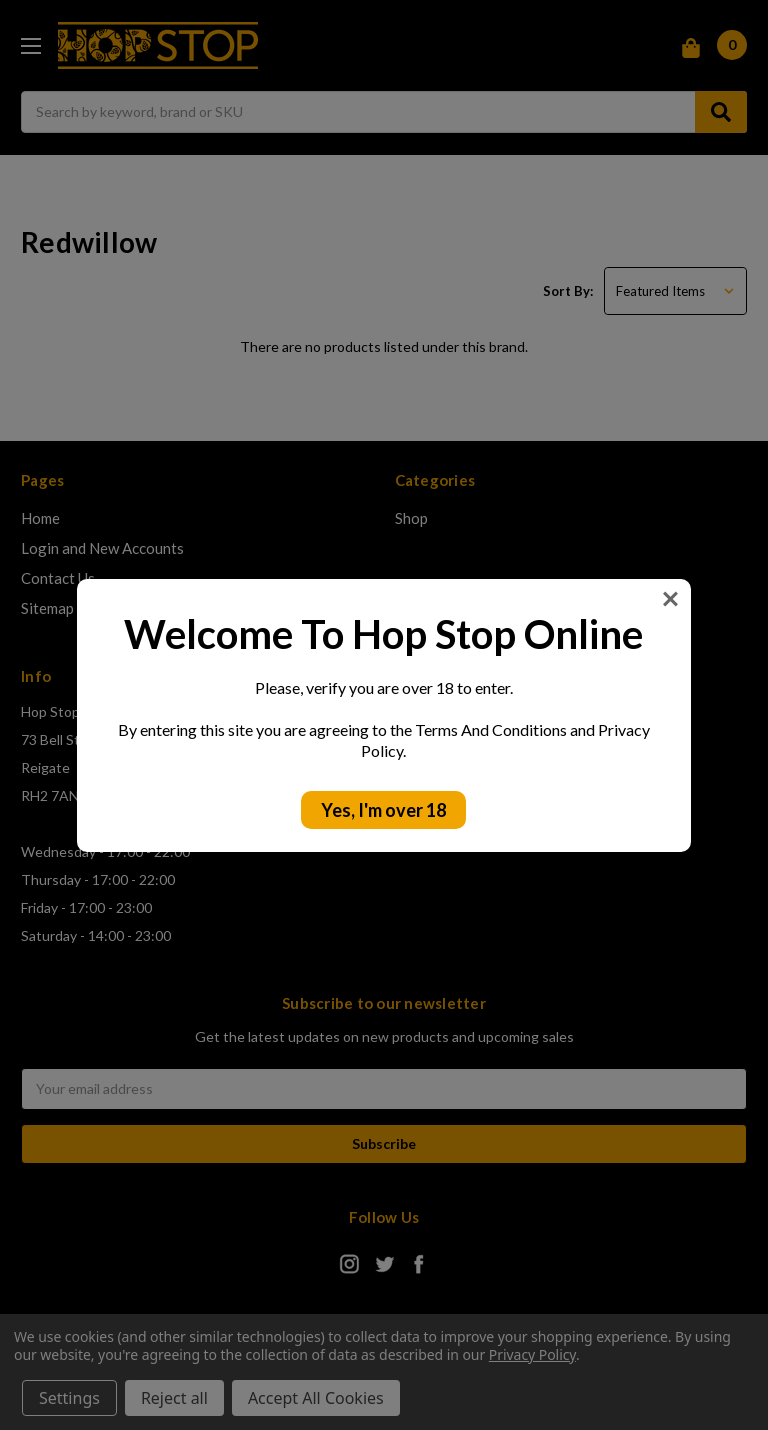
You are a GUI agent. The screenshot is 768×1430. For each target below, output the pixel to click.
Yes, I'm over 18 (383, 810)
